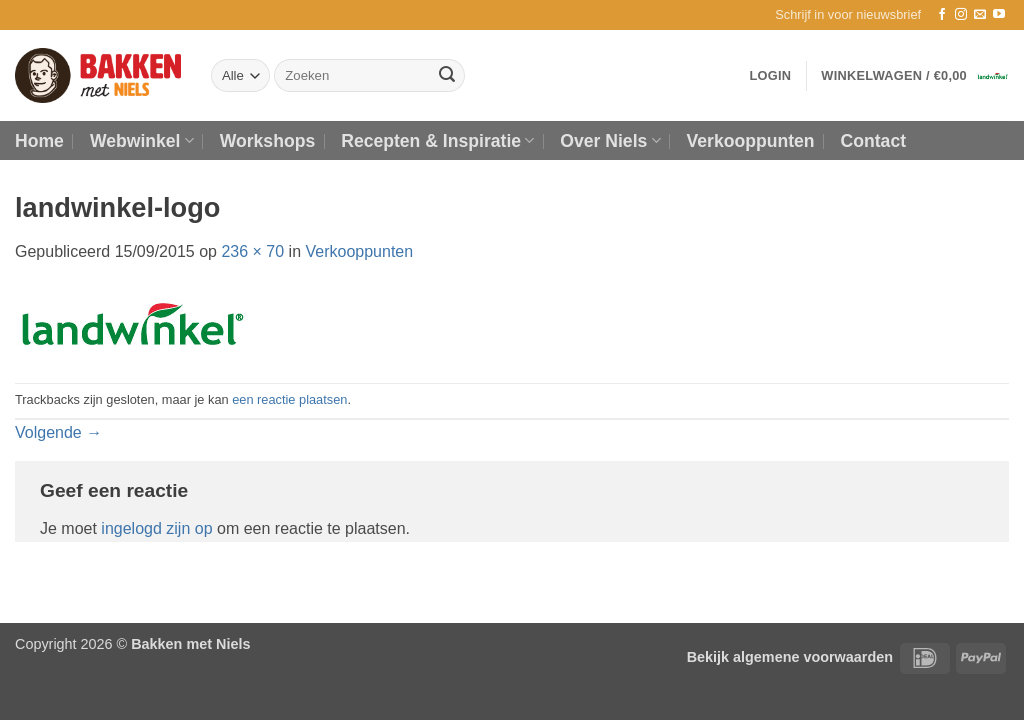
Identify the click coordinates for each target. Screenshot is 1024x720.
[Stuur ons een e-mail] (980, 15)
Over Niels (610, 141)
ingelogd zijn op (156, 528)
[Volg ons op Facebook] (942, 15)
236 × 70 (252, 251)
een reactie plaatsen (289, 399)
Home (39, 141)
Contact (874, 141)
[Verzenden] (447, 76)
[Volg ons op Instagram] (961, 15)
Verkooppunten (751, 141)
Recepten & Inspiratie (437, 141)
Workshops (267, 141)
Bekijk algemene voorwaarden (790, 657)
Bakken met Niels (190, 644)
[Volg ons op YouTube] (999, 15)
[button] (848, 15)
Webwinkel (142, 141)
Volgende (58, 432)
